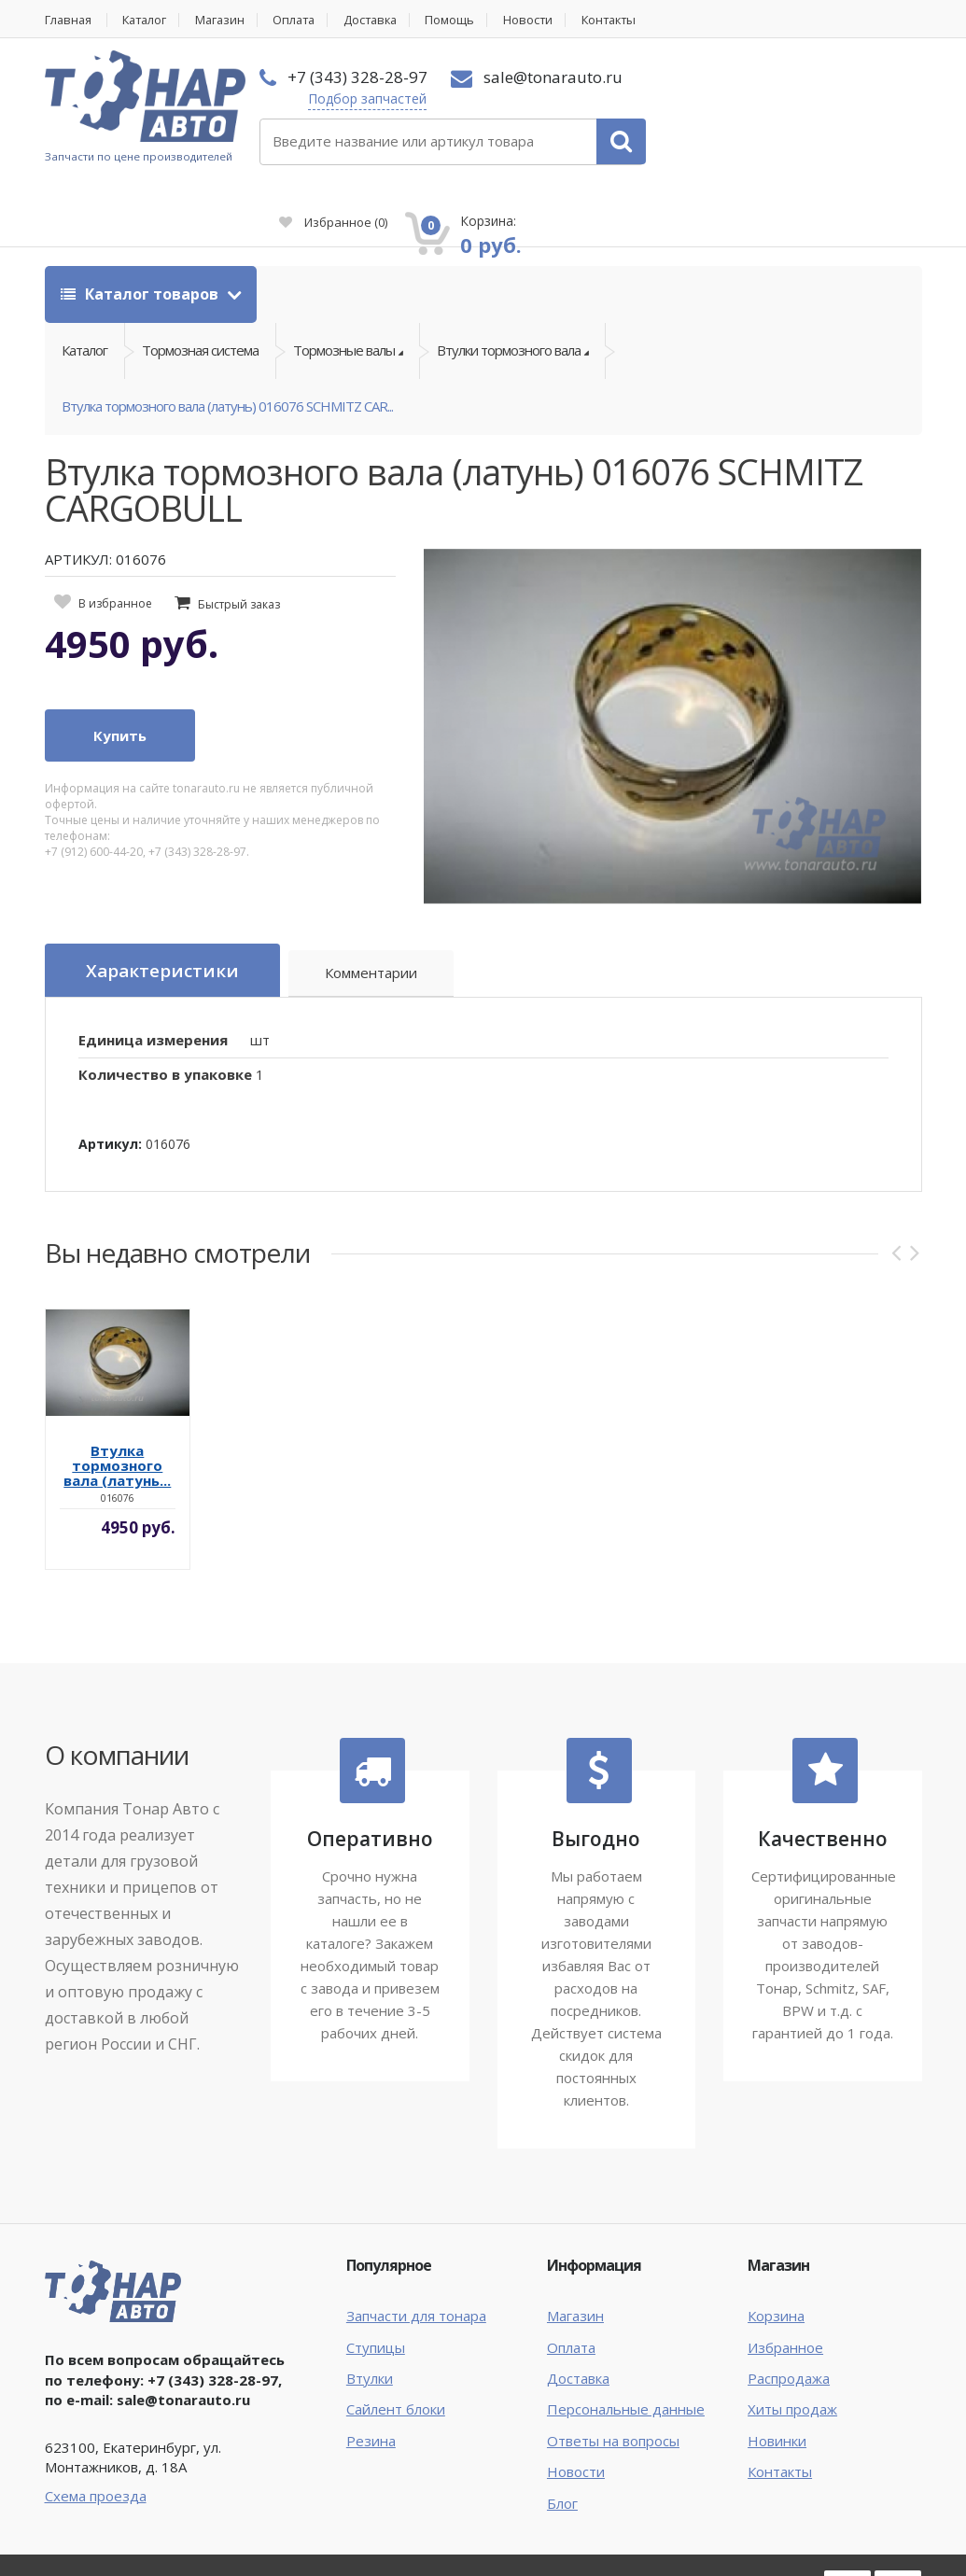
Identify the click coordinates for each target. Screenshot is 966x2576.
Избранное (707, 108)
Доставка (384, 20)
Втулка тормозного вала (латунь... (117, 1399)
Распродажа (789, 2312)
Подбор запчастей (364, 98)
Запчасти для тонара (416, 2249)
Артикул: (110, 1077)
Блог (562, 2437)
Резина (371, 2374)
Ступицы (375, 2281)
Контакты (628, 20)
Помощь (466, 20)
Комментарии (372, 907)
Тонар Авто (102, 2518)
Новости (545, 20)
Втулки (369, 2312)
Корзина (776, 2249)
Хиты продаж (792, 2342)
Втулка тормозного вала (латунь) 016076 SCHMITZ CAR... (227, 339)
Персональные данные (626, 2342)
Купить (120, 669)
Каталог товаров (141, 226)
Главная (69, 20)
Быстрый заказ (239, 539)
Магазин (227, 20)
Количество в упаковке (165, 1008)
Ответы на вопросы (613, 2374)
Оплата (304, 20)
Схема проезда (96, 2429)
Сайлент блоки (395, 2342)
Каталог (149, 20)
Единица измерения (153, 973)
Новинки (777, 2374)
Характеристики (162, 904)
